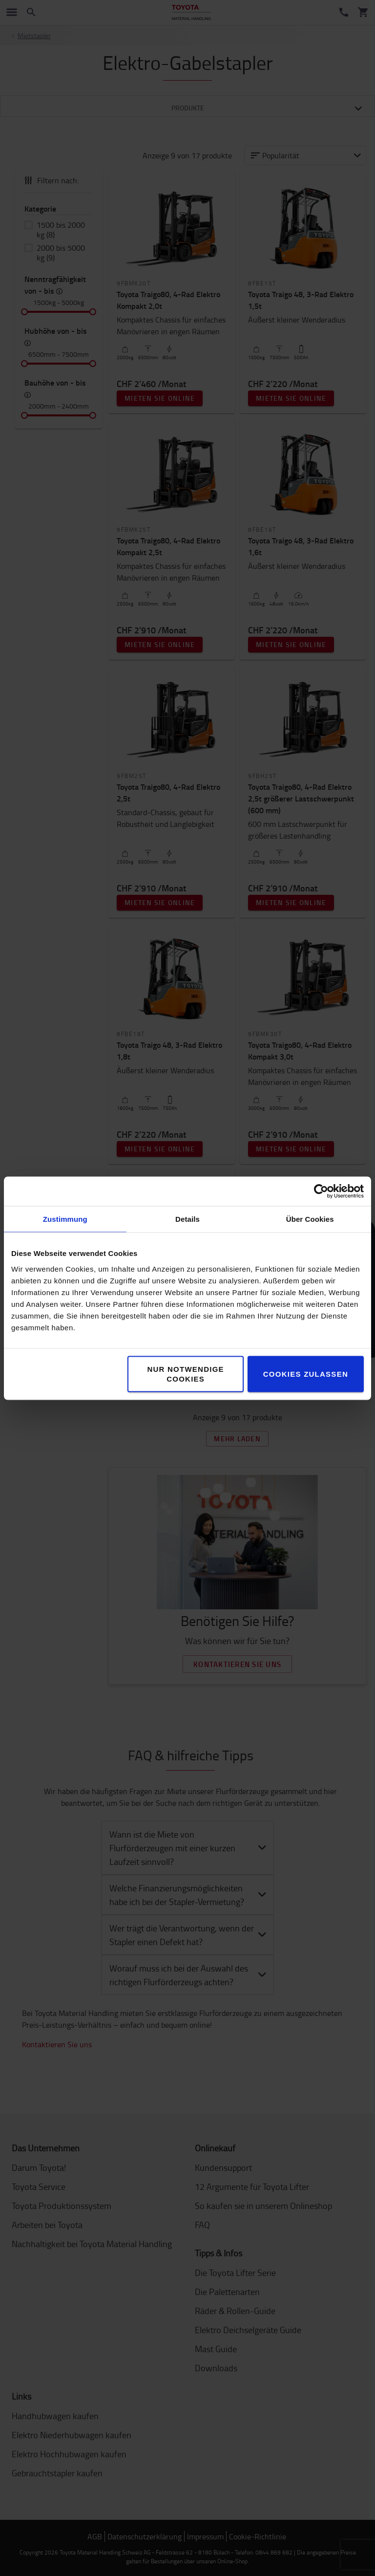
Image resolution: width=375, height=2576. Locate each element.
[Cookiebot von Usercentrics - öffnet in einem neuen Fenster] (321, 1191)
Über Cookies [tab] (310, 1218)
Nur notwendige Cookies (185, 1373)
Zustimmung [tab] (65, 1218)
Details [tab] (187, 1218)
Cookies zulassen (305, 1373)
